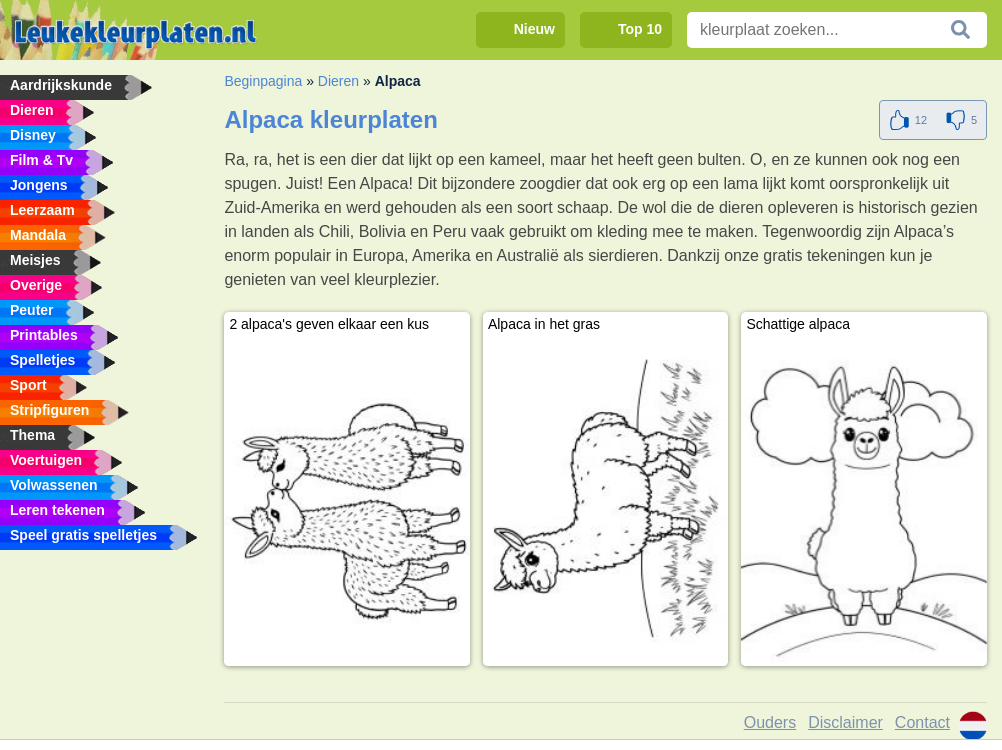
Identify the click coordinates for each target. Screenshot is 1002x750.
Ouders (770, 722)
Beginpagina (263, 81)
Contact (922, 722)
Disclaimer (845, 722)
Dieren (338, 81)
